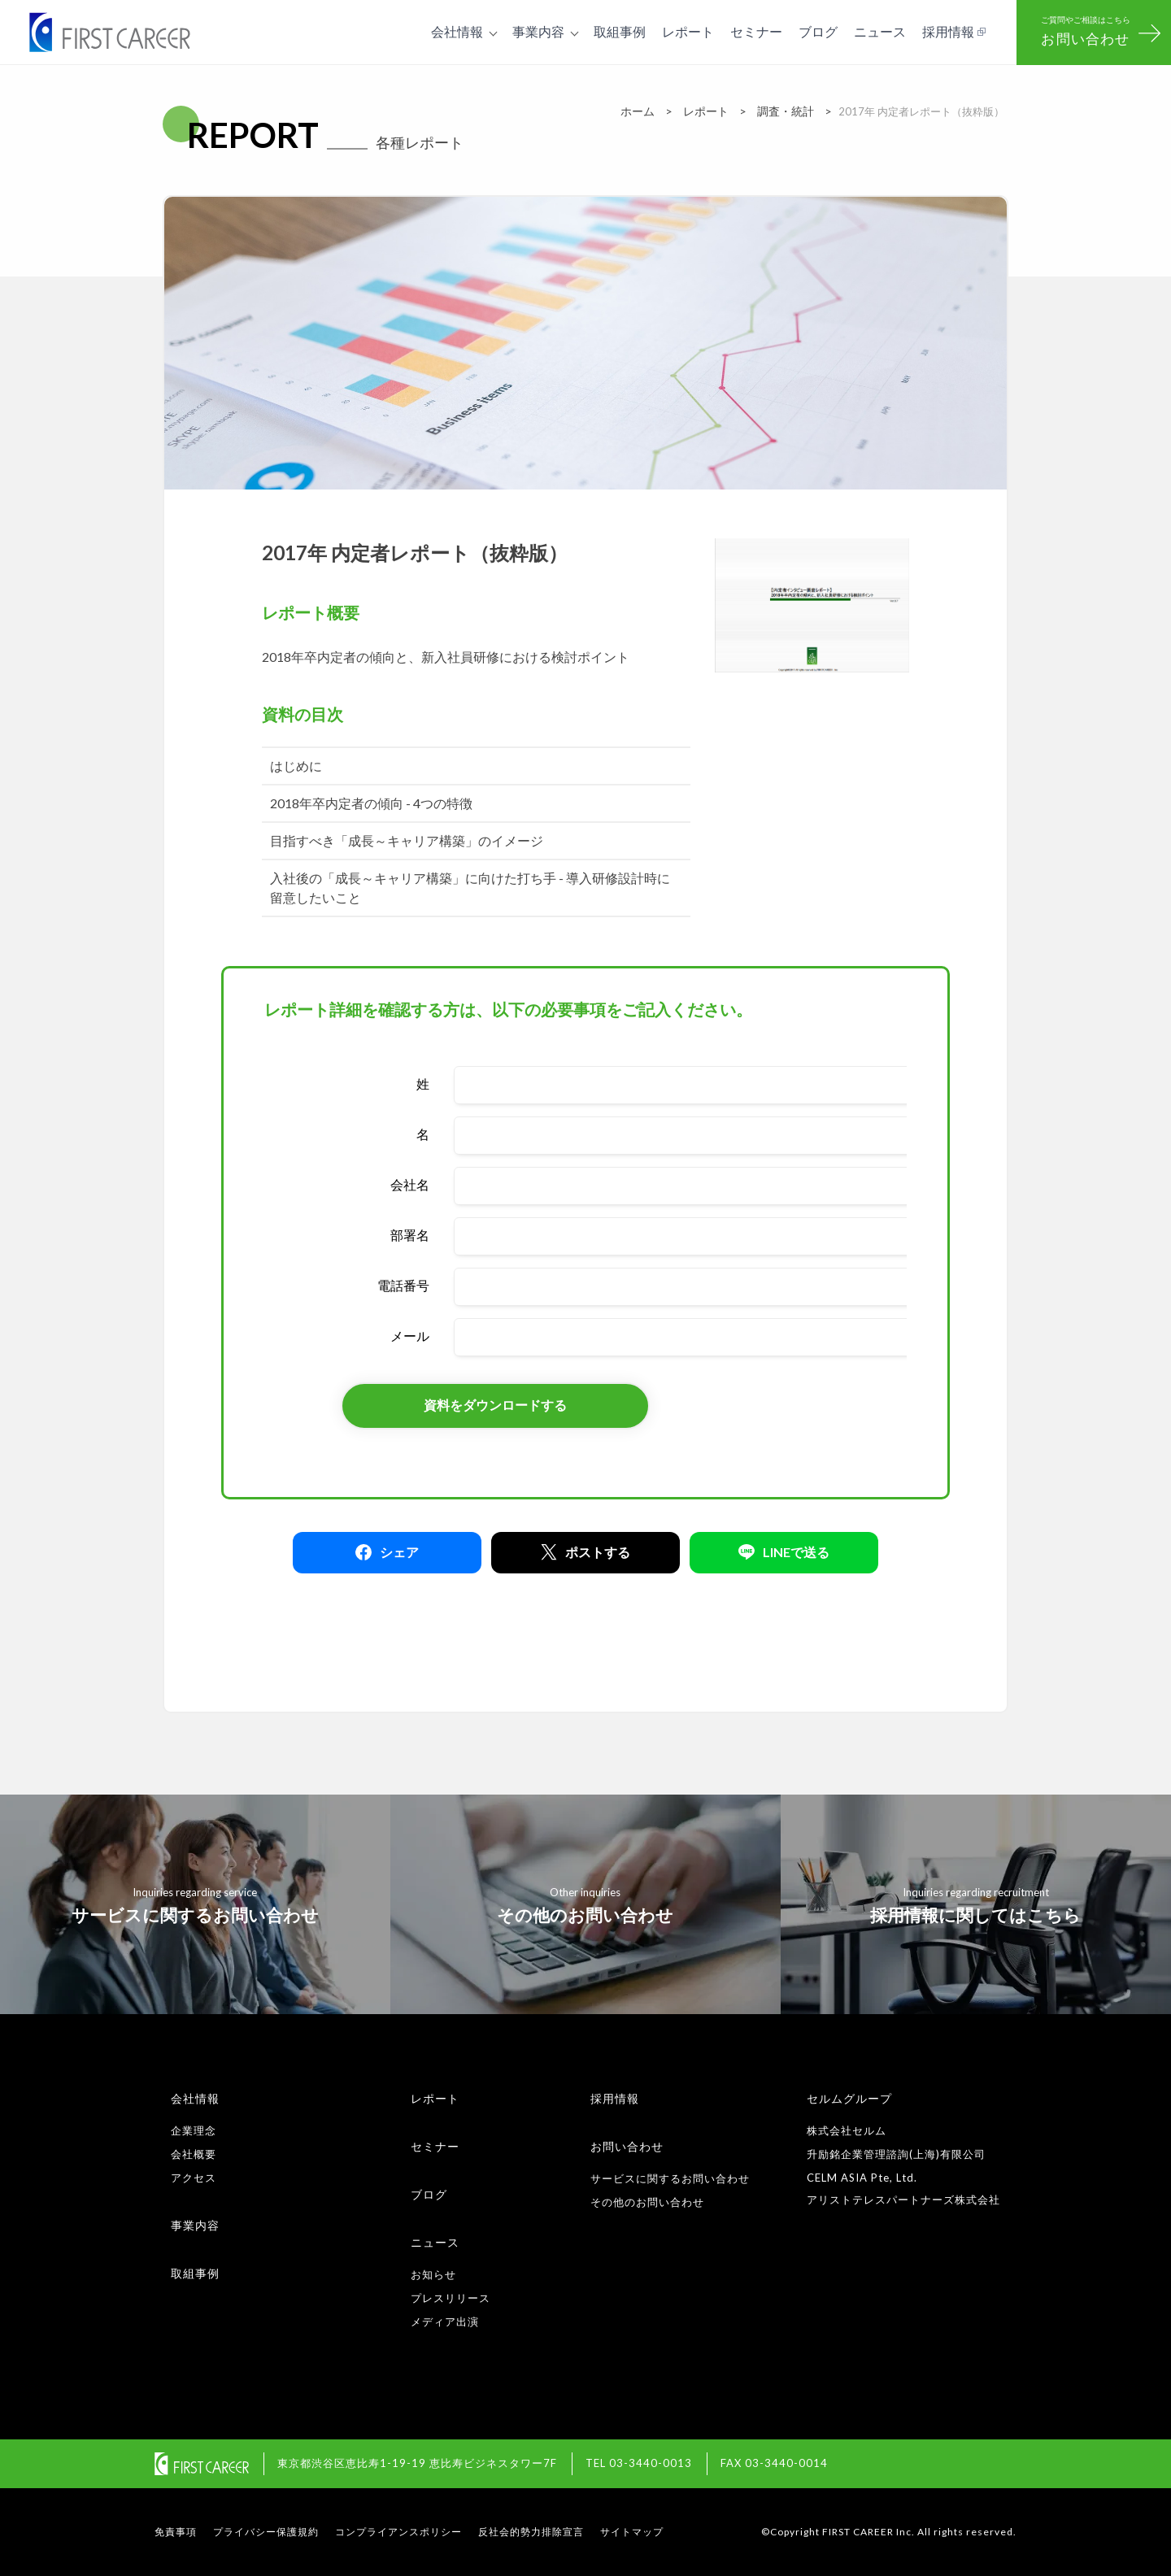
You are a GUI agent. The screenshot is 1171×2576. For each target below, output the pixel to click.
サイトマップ (632, 2532)
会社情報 (195, 2098)
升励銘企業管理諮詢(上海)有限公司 (896, 2153)
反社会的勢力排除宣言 (531, 2532)
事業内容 (195, 2225)
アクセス (193, 2177)
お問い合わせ (627, 2146)
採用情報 (614, 2098)
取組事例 (195, 2273)
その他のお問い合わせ (647, 2201)
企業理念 (193, 2130)
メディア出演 (445, 2321)
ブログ (429, 2194)
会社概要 (193, 2153)
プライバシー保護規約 (266, 2532)
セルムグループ (849, 2098)
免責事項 (176, 2532)
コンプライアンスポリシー (398, 2532)
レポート (435, 2098)
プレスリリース (450, 2297)
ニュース (435, 2242)
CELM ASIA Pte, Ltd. (862, 2177)
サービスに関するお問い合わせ (670, 2178)
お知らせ (433, 2274)
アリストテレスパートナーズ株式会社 (903, 2199)
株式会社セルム (846, 2130)
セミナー (435, 2146)
